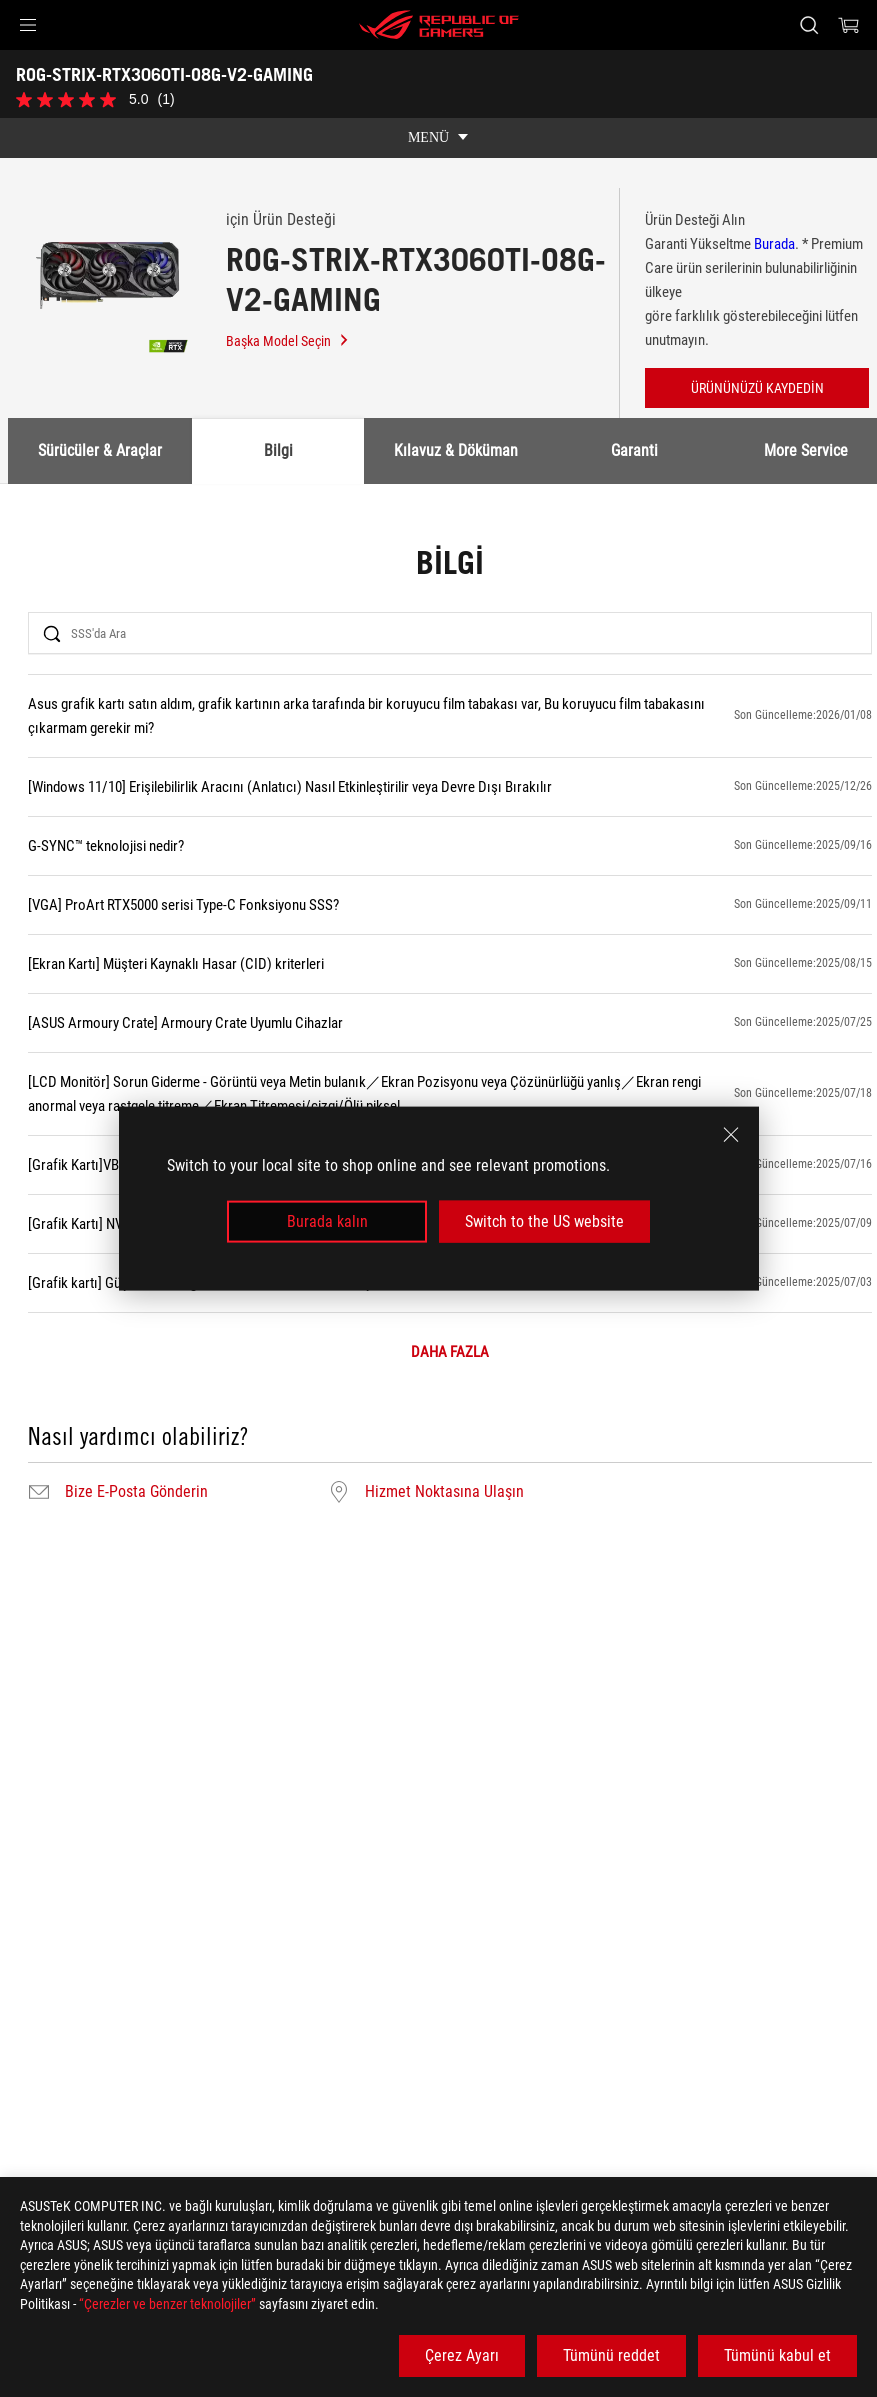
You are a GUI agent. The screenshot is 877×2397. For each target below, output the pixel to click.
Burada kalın (327, 1221)
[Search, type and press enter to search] (809, 25)
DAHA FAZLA (450, 1352)
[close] (731, 1134)
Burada (774, 244)
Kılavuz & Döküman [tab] (456, 450)
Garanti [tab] (634, 450)
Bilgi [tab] (278, 450)
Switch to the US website (544, 1221)
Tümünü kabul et (777, 2355)
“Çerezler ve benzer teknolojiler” (167, 2304)
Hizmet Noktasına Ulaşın (444, 1492)
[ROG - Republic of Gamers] (439, 25)
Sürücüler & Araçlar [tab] (100, 450)
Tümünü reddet (611, 2355)
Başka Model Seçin (288, 341)
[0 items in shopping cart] (849, 25)
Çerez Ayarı (462, 2355)
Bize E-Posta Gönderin (136, 1492)
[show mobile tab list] (438, 138)
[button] (28, 25)
